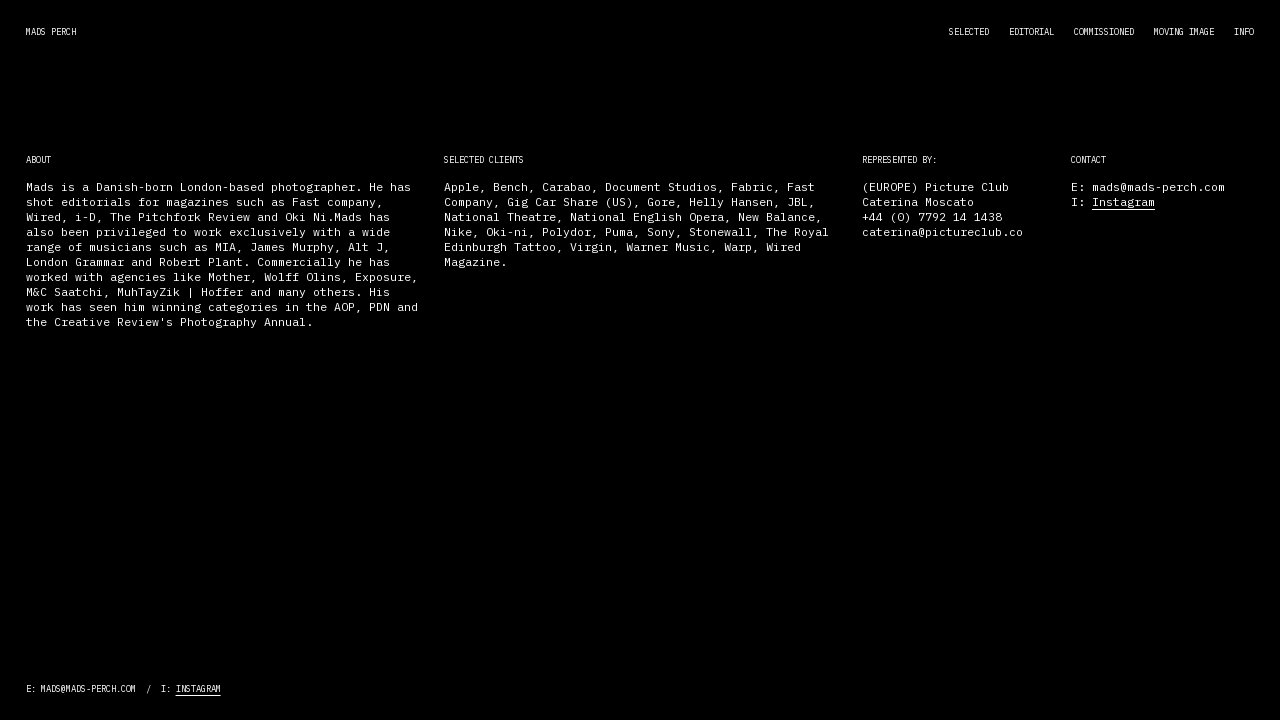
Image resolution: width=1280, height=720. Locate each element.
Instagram (1123, 201)
